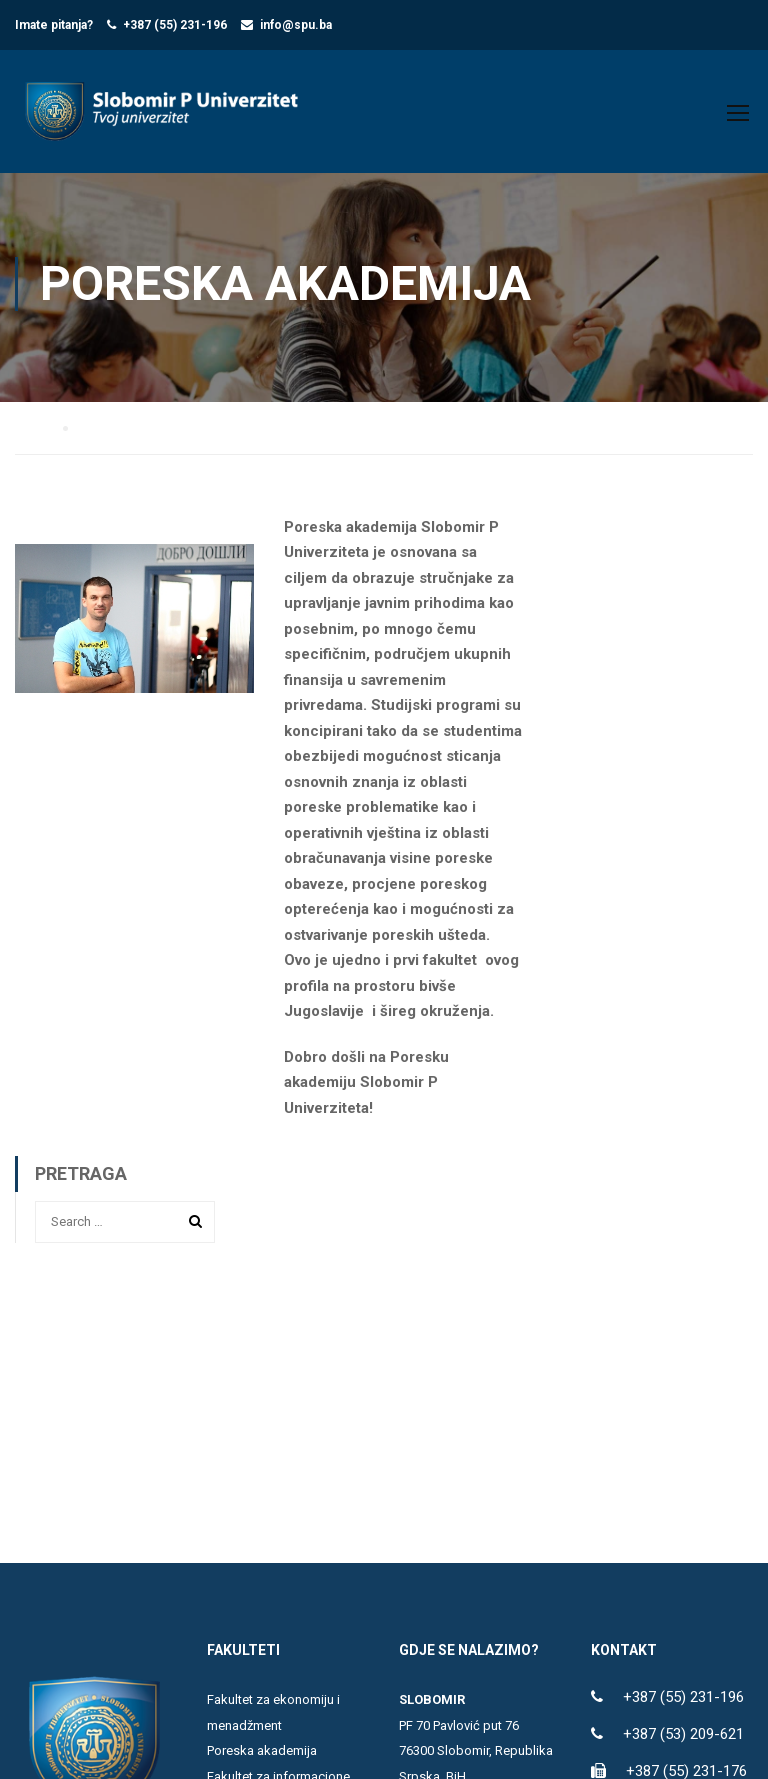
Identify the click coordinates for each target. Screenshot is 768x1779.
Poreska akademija (262, 1757)
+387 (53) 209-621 (683, 1741)
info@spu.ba (296, 25)
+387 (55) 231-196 (175, 25)
